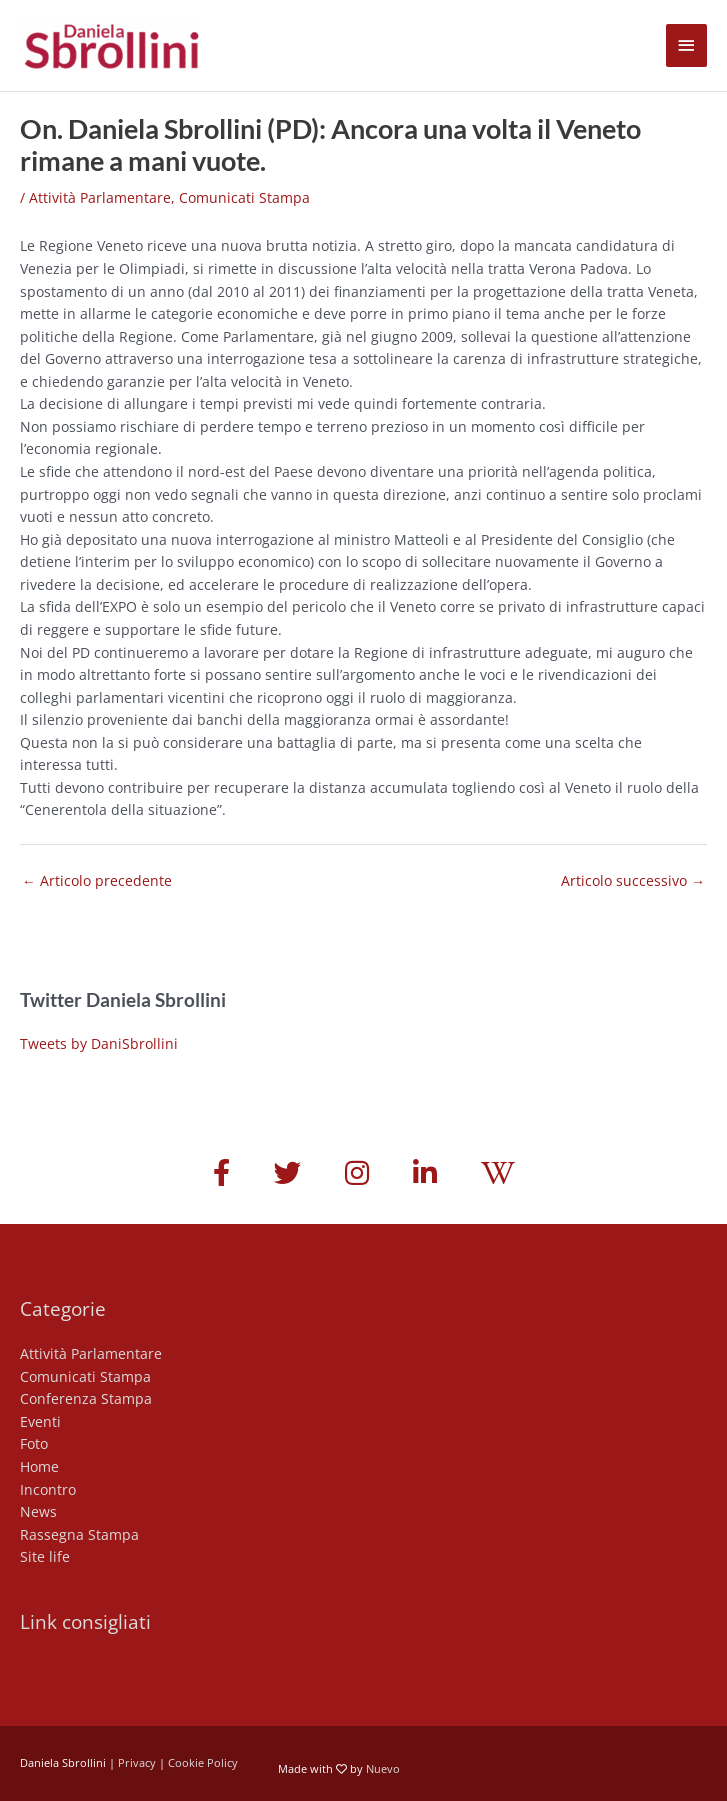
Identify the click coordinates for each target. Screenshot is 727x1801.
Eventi (40, 1421)
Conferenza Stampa (86, 1398)
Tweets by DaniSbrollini (99, 1043)
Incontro (48, 1489)
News (38, 1511)
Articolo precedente (97, 880)
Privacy (137, 1762)
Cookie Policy (203, 1762)
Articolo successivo (633, 880)
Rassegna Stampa (79, 1534)
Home (39, 1466)
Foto (34, 1443)
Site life (45, 1556)
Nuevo (383, 1768)
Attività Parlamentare (100, 197)
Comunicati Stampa (244, 197)
